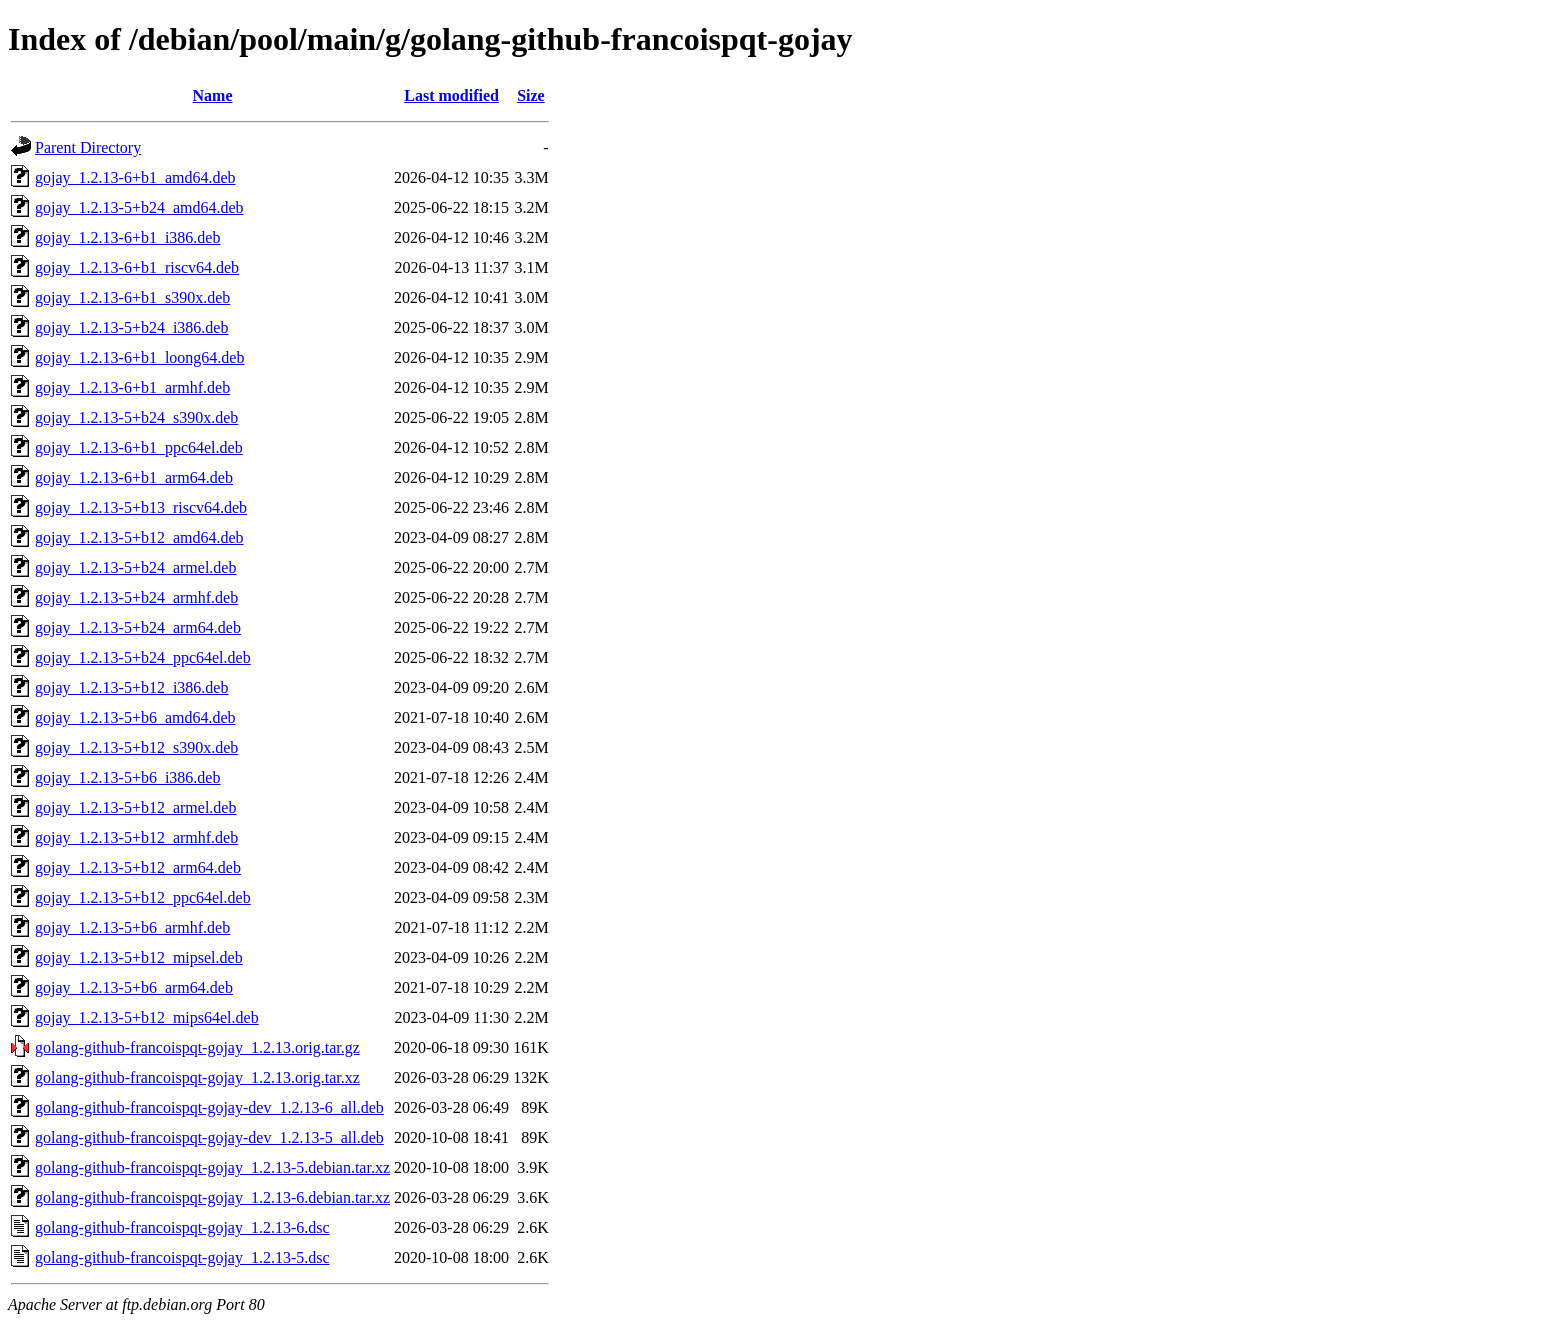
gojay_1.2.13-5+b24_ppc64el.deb (143, 657)
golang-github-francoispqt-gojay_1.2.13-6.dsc (182, 1227)
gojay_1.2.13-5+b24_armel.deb (135, 567)
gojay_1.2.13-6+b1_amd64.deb (135, 177)
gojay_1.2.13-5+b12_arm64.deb (138, 867)
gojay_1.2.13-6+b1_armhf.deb (132, 387)
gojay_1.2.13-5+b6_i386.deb (127, 777)
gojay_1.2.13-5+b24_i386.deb (131, 327)
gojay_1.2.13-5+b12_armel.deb (135, 807)
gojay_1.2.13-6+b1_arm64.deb (134, 477)
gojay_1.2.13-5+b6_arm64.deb (134, 987)
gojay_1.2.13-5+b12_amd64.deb (139, 537)
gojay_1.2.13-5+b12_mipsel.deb (139, 957)
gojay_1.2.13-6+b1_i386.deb (127, 237)
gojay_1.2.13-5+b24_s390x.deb (136, 417)
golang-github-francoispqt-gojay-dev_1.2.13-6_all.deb (209, 1107)
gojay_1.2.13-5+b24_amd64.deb (139, 207)
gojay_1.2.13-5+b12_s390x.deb (136, 747)
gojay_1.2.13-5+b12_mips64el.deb (147, 1017)
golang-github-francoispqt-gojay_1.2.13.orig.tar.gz (197, 1047)
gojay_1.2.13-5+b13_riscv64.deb (141, 507)
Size (531, 95)
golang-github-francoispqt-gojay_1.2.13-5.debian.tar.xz (212, 1167)
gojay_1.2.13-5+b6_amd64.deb (135, 717)
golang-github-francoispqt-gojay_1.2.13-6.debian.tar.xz (212, 1197)
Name (213, 95)
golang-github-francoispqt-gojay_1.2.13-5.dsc (182, 1257)
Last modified (451, 95)
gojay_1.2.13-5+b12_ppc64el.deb (143, 897)
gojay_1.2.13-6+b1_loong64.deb (139, 357)
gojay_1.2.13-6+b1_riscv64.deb (137, 267)
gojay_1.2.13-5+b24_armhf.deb (136, 597)
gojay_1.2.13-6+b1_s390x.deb (132, 297)
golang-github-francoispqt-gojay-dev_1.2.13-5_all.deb (209, 1137)
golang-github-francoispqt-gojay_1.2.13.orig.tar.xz (197, 1077)
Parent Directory (88, 147)
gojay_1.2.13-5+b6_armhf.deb (132, 927)
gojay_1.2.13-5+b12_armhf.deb (136, 837)
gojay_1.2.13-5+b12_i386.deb (131, 687)
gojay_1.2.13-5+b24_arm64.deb (138, 627)
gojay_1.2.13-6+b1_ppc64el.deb (139, 447)
